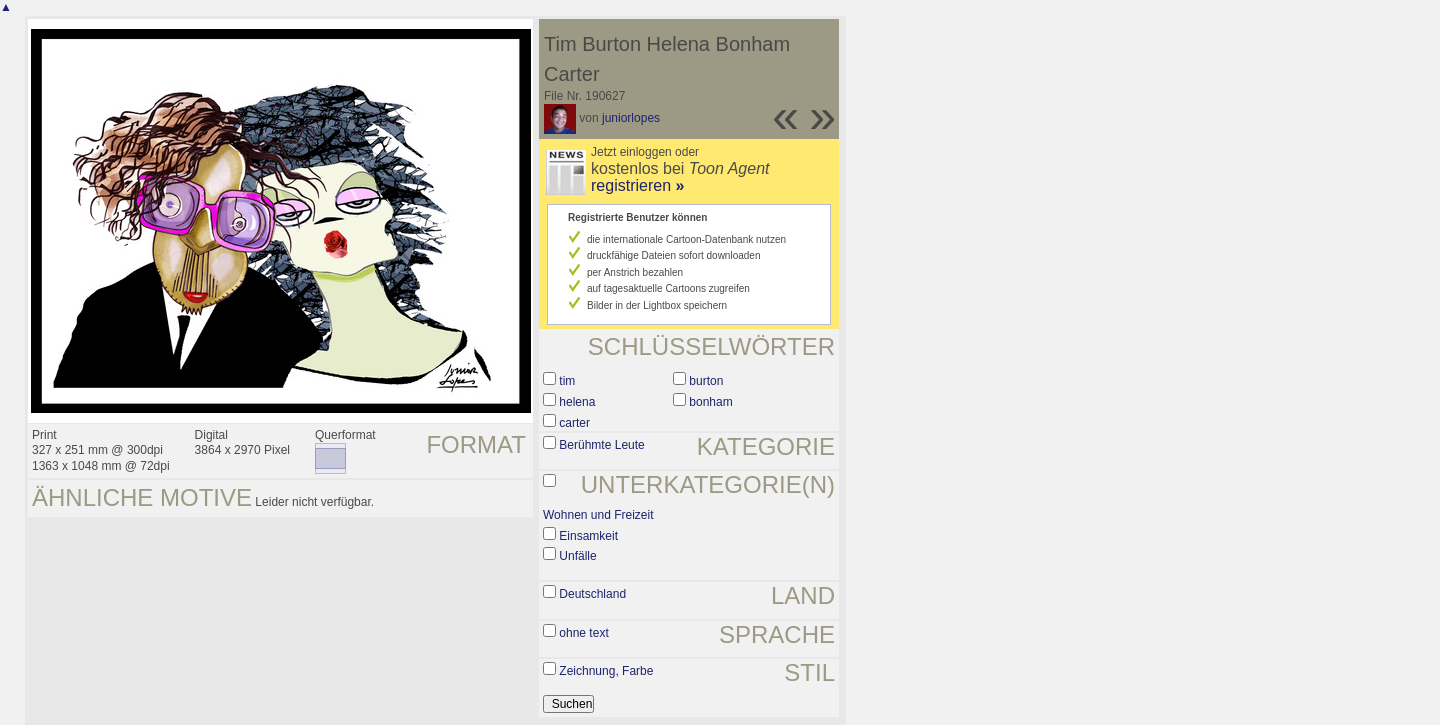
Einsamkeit (588, 536)
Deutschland (592, 594)
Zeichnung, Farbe (606, 671)
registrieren (637, 185)
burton (706, 381)
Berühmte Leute (601, 445)
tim (567, 381)
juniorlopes (631, 118)
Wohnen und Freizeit (598, 515)
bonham (710, 402)
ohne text (583, 633)
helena (577, 402)
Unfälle (577, 556)
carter (574, 423)
